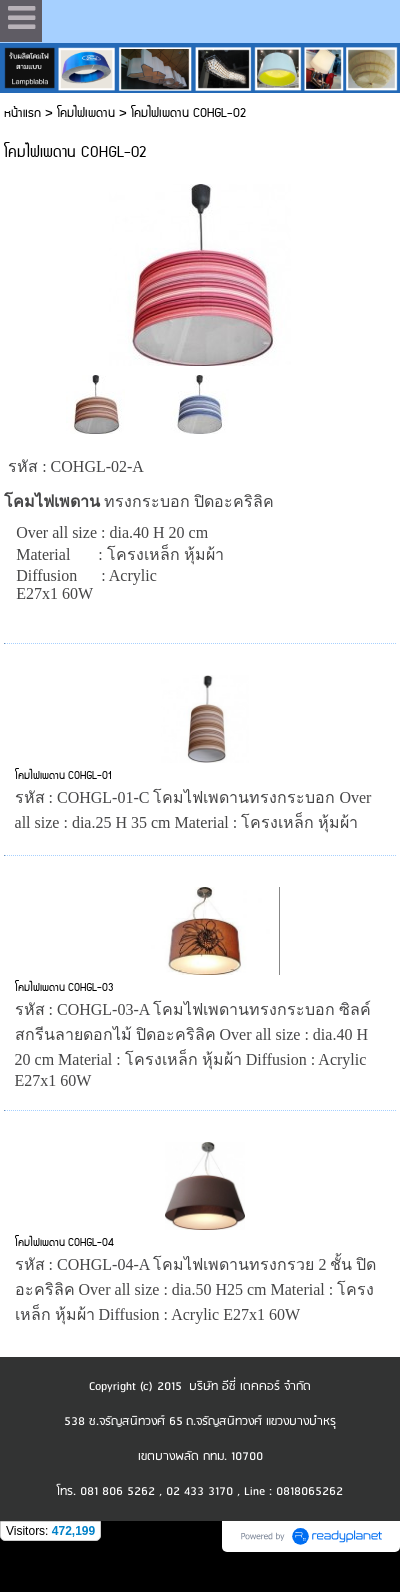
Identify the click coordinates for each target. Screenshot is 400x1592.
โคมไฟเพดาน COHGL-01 (63, 776)
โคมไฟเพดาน (86, 113)
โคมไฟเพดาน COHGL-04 (64, 1243)
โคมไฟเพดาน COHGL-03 (64, 988)
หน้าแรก (22, 113)
